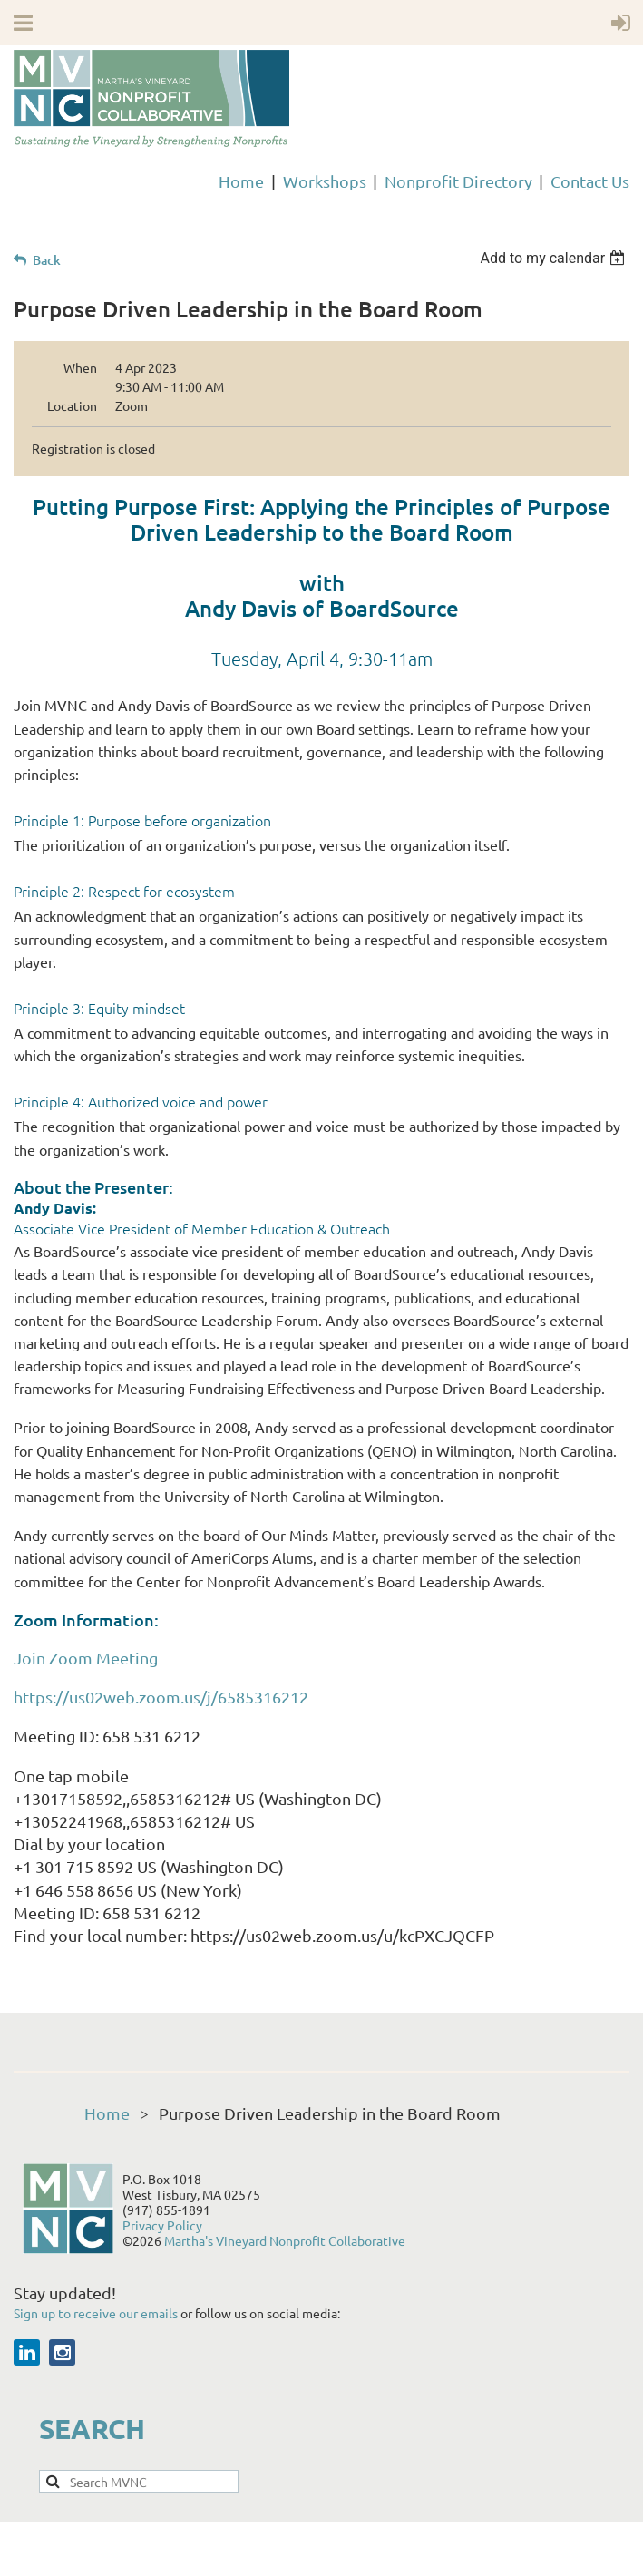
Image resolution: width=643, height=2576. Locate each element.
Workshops (324, 180)
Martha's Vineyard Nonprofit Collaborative (284, 2240)
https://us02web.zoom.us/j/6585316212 (161, 1696)
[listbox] (554, 258)
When (80, 367)
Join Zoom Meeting (86, 1657)
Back (47, 259)
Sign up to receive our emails (97, 2313)
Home (241, 180)
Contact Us (589, 180)
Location (72, 405)
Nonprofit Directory (458, 180)
